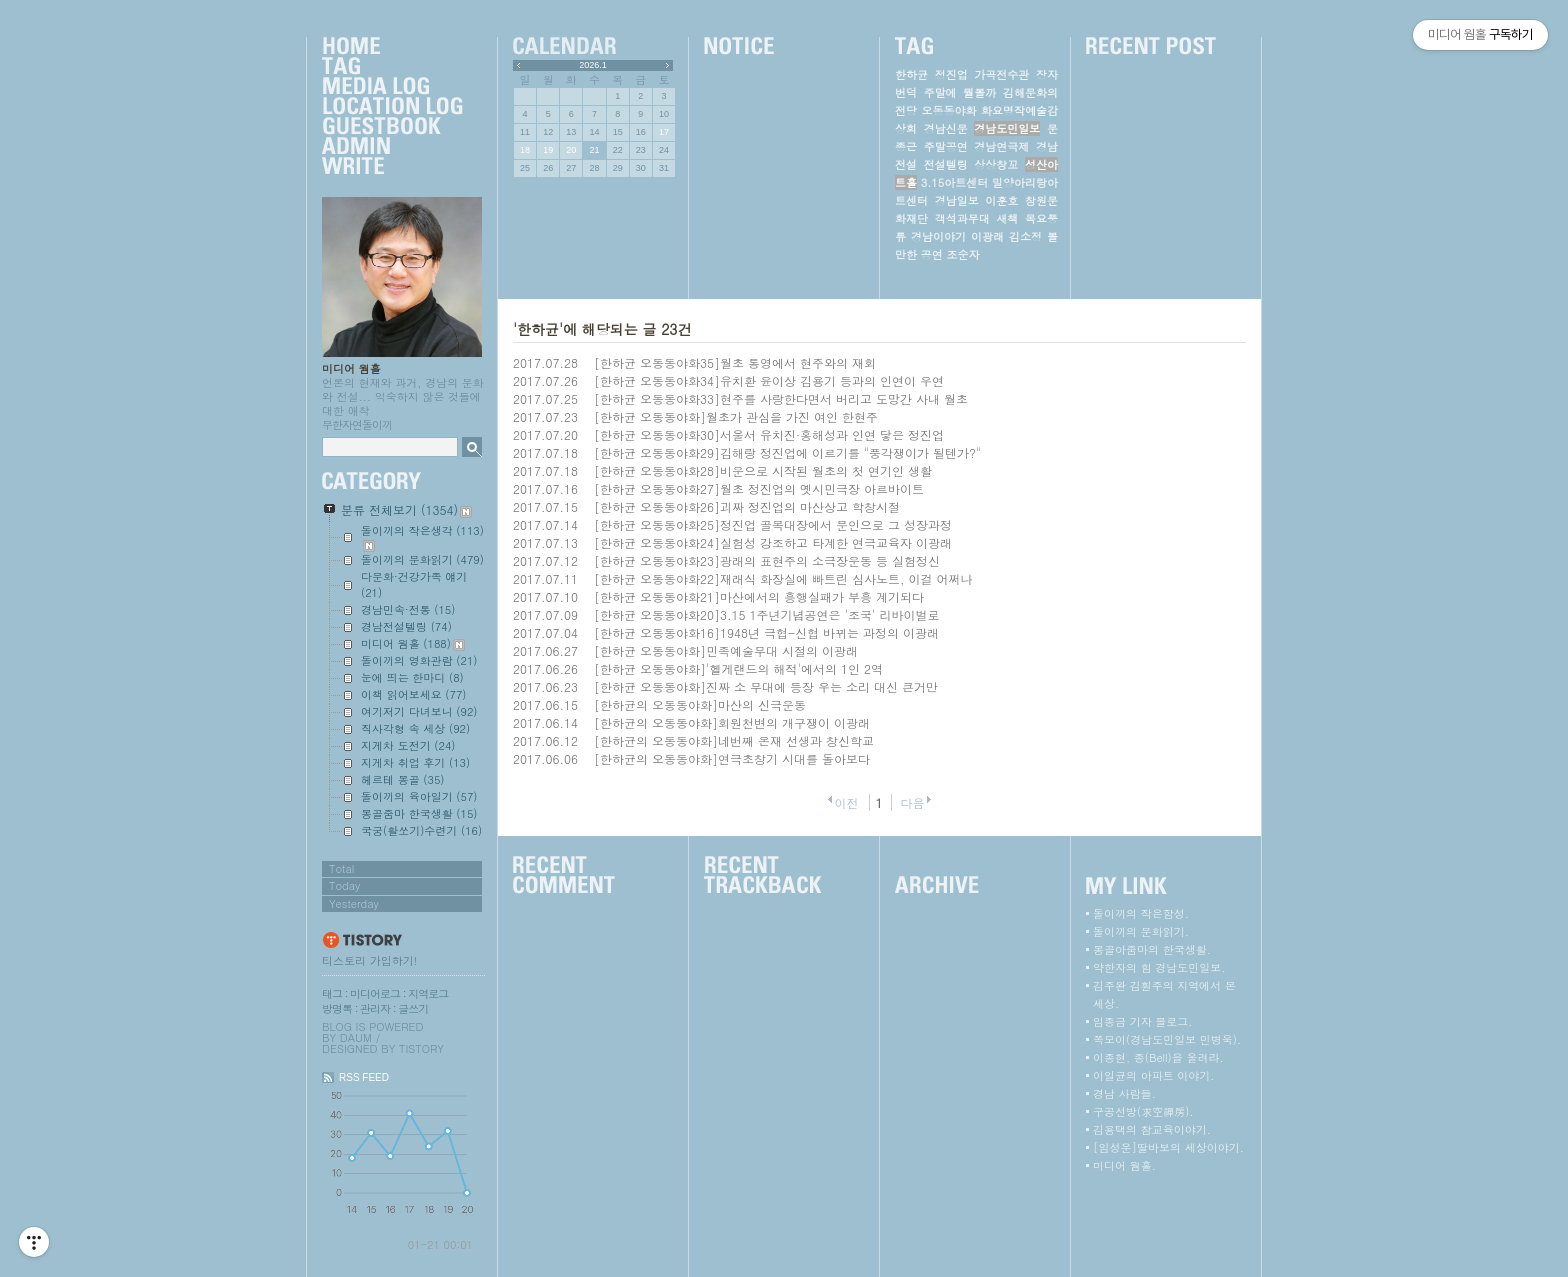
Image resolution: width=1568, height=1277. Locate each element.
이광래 (987, 236)
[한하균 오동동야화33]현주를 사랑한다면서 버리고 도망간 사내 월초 (781, 398)
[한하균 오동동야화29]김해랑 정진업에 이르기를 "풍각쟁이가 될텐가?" (787, 452)
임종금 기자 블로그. (1142, 1021)
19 (548, 150)
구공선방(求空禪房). (1143, 1111)
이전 (846, 802)
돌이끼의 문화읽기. (1141, 931)
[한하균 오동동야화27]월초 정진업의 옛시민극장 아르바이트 (759, 488)
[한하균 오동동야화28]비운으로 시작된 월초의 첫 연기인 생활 (763, 470)
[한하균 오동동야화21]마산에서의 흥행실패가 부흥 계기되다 (759, 596)
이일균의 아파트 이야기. (1153, 1075)
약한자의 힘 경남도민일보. (1159, 967)
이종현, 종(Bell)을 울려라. (1158, 1057)
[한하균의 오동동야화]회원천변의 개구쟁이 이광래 (732, 722)
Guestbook (392, 127)
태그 (332, 993)
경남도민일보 (1007, 128)
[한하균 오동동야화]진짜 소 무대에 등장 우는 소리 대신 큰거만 (766, 686)
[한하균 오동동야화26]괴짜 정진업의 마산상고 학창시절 (747, 506)
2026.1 (593, 65)
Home (392, 47)
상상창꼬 (996, 164)
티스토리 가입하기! (369, 960)
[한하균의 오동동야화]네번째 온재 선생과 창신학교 (734, 740)
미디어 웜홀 (351, 368)
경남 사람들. (1124, 1093)
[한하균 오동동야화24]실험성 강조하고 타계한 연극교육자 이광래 (773, 542)
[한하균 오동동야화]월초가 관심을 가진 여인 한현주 (736, 416)
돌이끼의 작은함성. (1141, 913)
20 (571, 150)
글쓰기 (413, 1008)
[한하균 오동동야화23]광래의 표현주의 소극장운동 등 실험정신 (767, 560)
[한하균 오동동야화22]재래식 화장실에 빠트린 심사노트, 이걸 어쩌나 (783, 578)
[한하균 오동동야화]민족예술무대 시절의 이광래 (726, 650)
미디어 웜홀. (1124, 1165)
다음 (913, 802)
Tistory (421, 1048)
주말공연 (946, 146)
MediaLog (392, 87)
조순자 (962, 254)
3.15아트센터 (954, 182)
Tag (392, 67)
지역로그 (428, 993)
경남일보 (957, 200)
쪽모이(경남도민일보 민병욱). (1167, 1039)
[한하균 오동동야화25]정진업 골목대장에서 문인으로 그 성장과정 (773, 524)
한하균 (911, 74)
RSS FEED (364, 1077)
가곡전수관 (1001, 74)
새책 (1007, 218)
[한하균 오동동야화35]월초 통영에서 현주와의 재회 (735, 362)
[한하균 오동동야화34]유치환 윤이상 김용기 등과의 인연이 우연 (769, 380)
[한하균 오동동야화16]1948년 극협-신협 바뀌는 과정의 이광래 (766, 632)
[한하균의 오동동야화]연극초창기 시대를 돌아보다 (732, 758)
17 (664, 132)
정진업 (951, 74)
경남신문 (946, 128)
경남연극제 (1001, 146)
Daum (356, 1037)
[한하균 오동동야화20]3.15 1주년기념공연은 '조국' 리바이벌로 (767, 614)
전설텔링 (946, 164)
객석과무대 (962, 218)
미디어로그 (375, 993)
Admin (392, 147)
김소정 (1025, 236)
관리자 (375, 1008)
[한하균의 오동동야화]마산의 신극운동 (700, 704)
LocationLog (392, 107)
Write (392, 167)
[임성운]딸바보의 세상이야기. (1168, 1147)
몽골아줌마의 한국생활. (1152, 949)
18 (525, 150)
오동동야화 (949, 110)
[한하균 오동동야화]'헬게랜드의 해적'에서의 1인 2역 (738, 668)
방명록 (337, 1008)
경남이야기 (938, 236)
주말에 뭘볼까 (960, 92)
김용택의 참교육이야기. (1152, 1129)
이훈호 (1001, 200)
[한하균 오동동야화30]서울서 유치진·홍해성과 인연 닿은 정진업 (769, 434)
